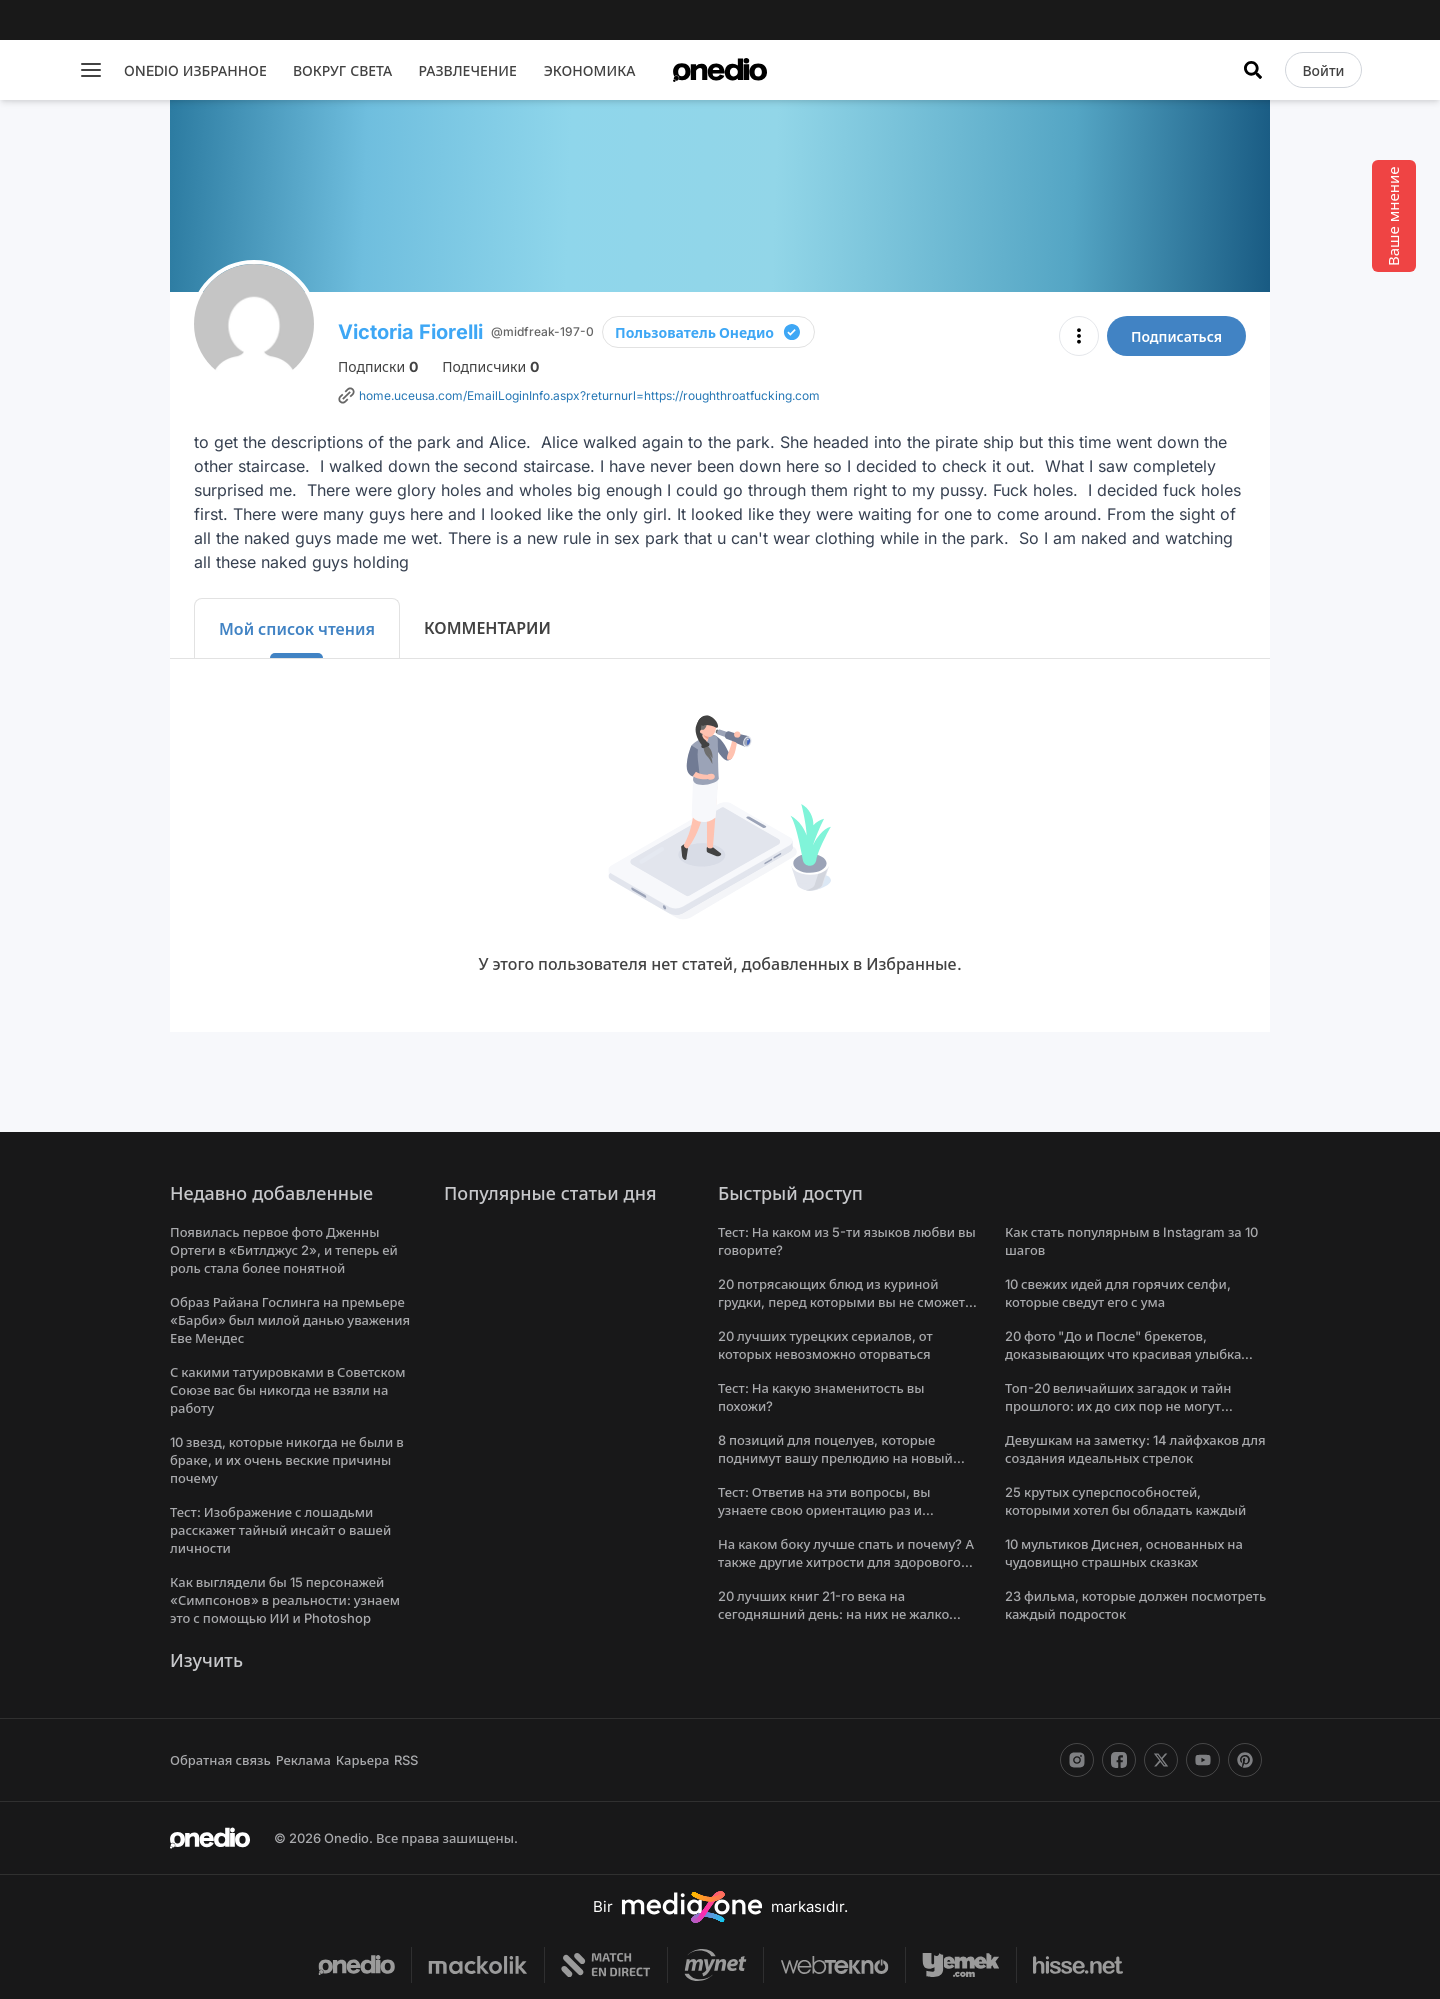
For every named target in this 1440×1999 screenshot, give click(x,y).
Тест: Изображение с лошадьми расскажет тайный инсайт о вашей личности (280, 1530)
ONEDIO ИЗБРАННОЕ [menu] (195, 70)
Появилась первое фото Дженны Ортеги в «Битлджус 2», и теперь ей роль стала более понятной (284, 1250)
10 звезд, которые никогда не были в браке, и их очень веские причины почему (287, 1460)
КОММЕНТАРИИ (487, 628)
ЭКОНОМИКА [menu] (590, 70)
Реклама (303, 1760)
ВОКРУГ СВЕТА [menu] (342, 70)
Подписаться (1176, 336)
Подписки (378, 366)
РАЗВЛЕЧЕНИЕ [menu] (467, 70)
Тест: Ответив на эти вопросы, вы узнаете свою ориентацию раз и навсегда (824, 1510)
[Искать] (1253, 70)
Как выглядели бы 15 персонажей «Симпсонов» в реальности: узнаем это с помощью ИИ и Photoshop (285, 1600)
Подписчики (490, 366)
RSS (406, 1760)
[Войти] (1323, 70)
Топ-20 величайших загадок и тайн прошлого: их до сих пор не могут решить (1118, 1406)
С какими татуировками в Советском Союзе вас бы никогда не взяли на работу (288, 1390)
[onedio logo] (720, 70)
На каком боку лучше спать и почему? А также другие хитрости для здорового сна (846, 1562)
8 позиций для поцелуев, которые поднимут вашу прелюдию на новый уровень (835, 1458)
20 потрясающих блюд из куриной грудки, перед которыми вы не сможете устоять (845, 1302)
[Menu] (91, 70)
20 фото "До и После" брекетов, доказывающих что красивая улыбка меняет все (1123, 1354)
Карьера (363, 1760)
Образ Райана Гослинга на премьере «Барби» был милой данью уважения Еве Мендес (290, 1320)
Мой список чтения (297, 629)
